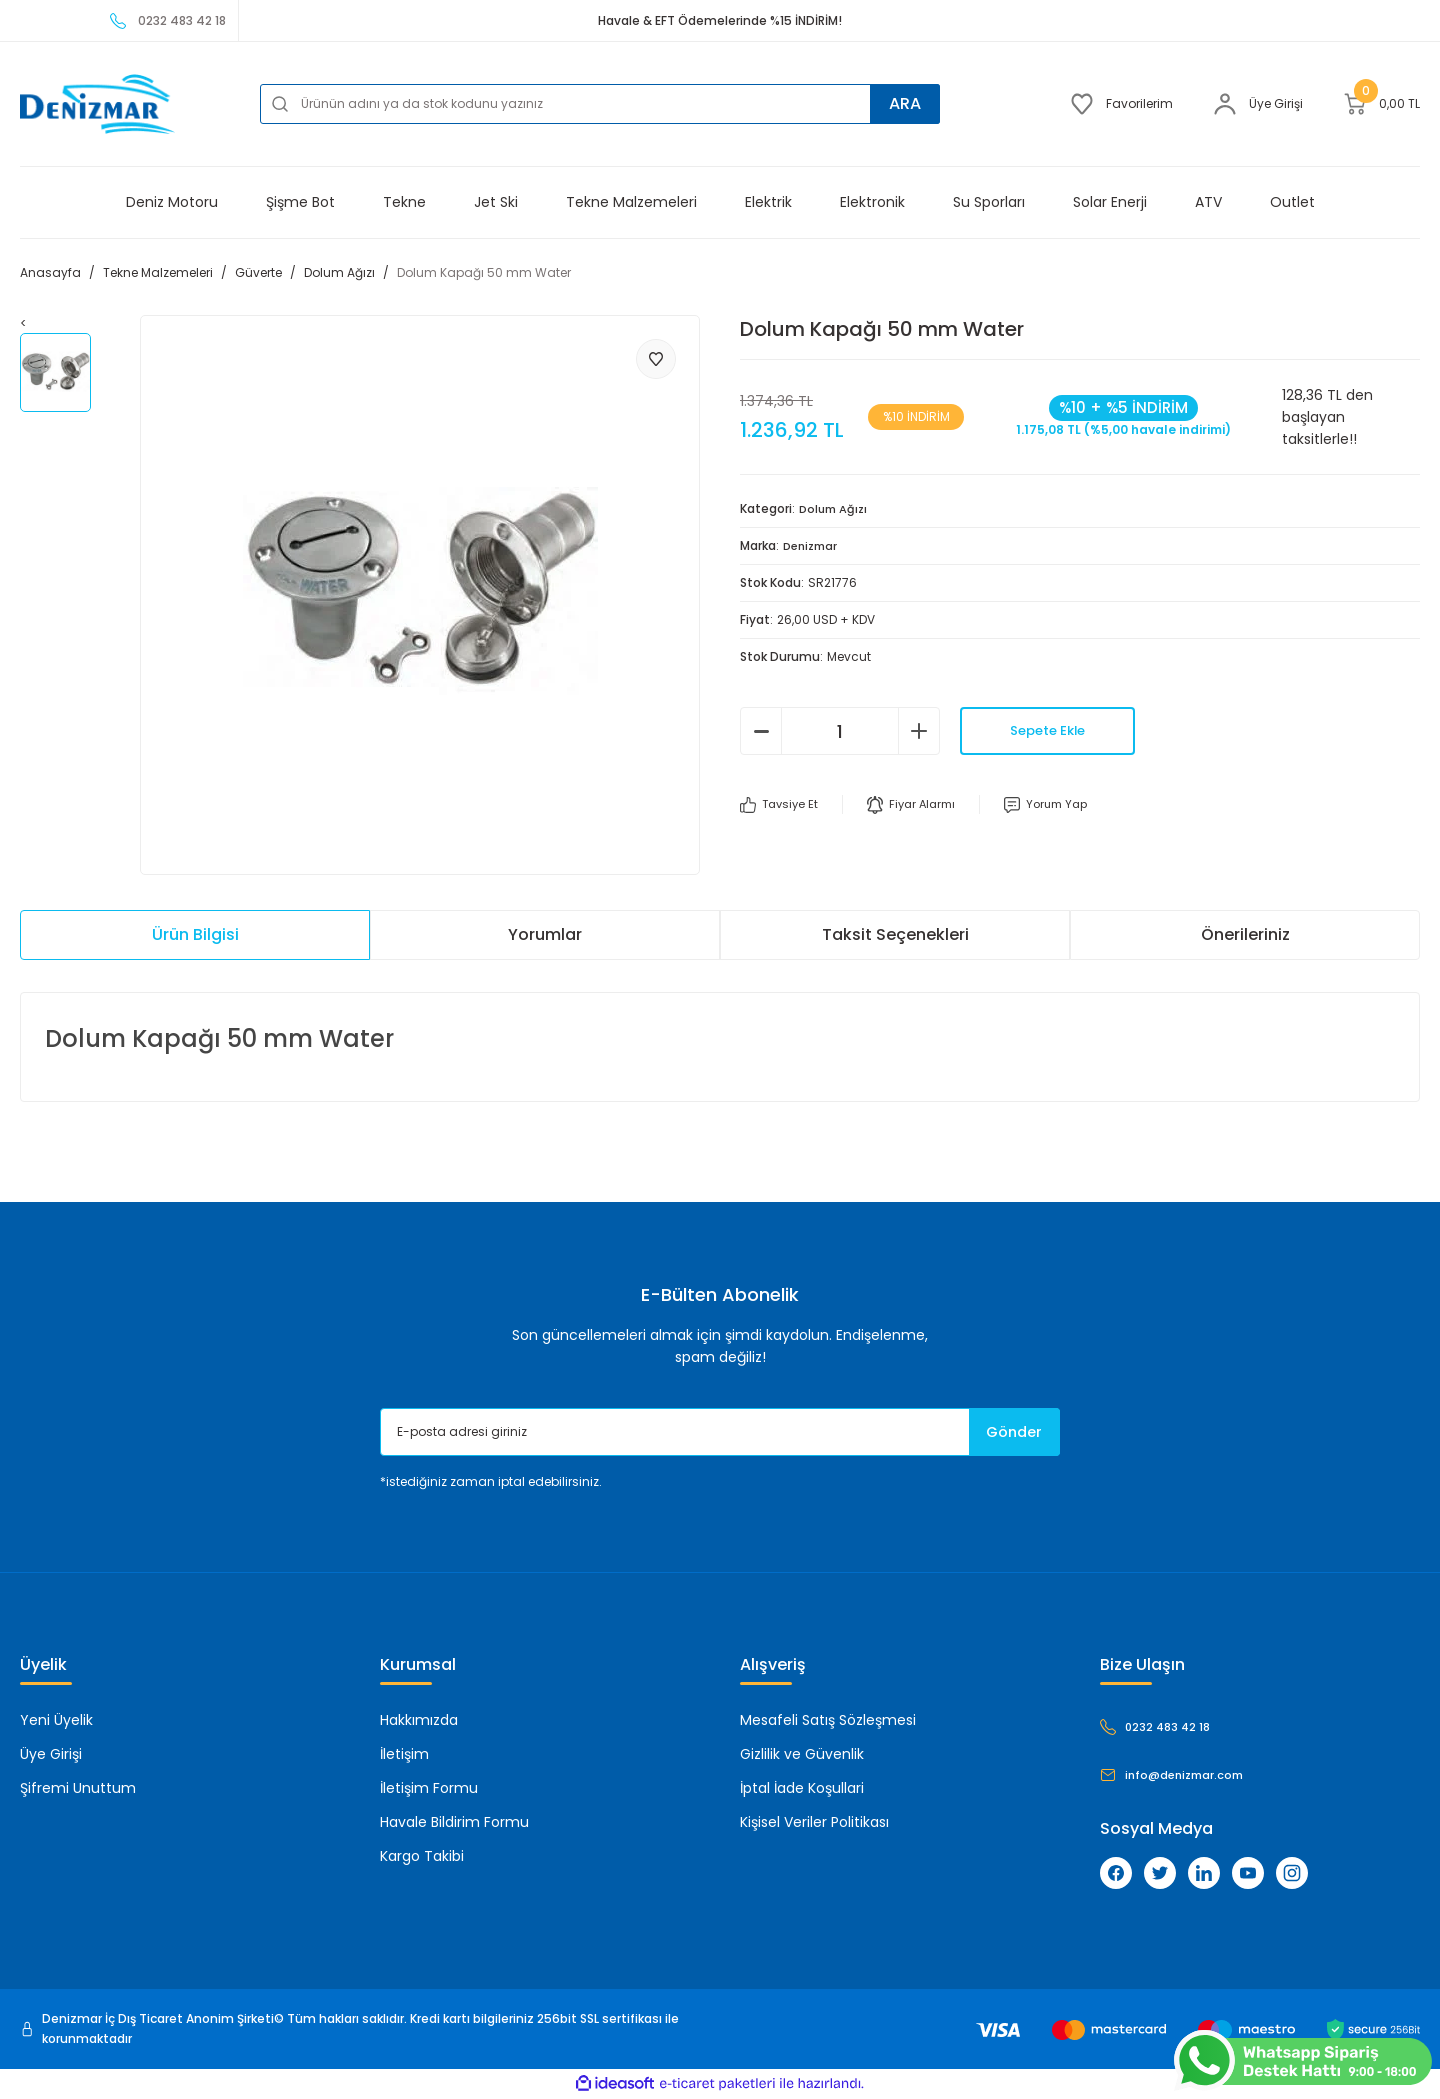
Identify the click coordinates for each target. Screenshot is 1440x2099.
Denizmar (813, 545)
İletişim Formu (429, 1789)
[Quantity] (840, 731)
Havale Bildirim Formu (454, 1823)
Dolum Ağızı (835, 508)
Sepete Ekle (1047, 731)
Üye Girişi (51, 1755)
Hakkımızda (419, 1721)
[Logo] (97, 104)
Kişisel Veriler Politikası (814, 1823)
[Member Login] (1258, 104)
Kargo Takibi (422, 1857)
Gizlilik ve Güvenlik (802, 1755)
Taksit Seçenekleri (895, 935)
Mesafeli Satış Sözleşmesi (828, 1721)
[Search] (600, 104)
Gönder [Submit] (1006, 1432)
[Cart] (1381, 104)
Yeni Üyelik (56, 1721)
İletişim (404, 1755)
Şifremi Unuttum (78, 1789)
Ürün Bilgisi (195, 935)
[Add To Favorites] (656, 359)
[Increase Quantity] (919, 731)
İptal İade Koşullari (802, 1789)
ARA (900, 103)
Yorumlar (545, 935)
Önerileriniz (1245, 935)
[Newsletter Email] (720, 1433)
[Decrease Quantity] (761, 731)
